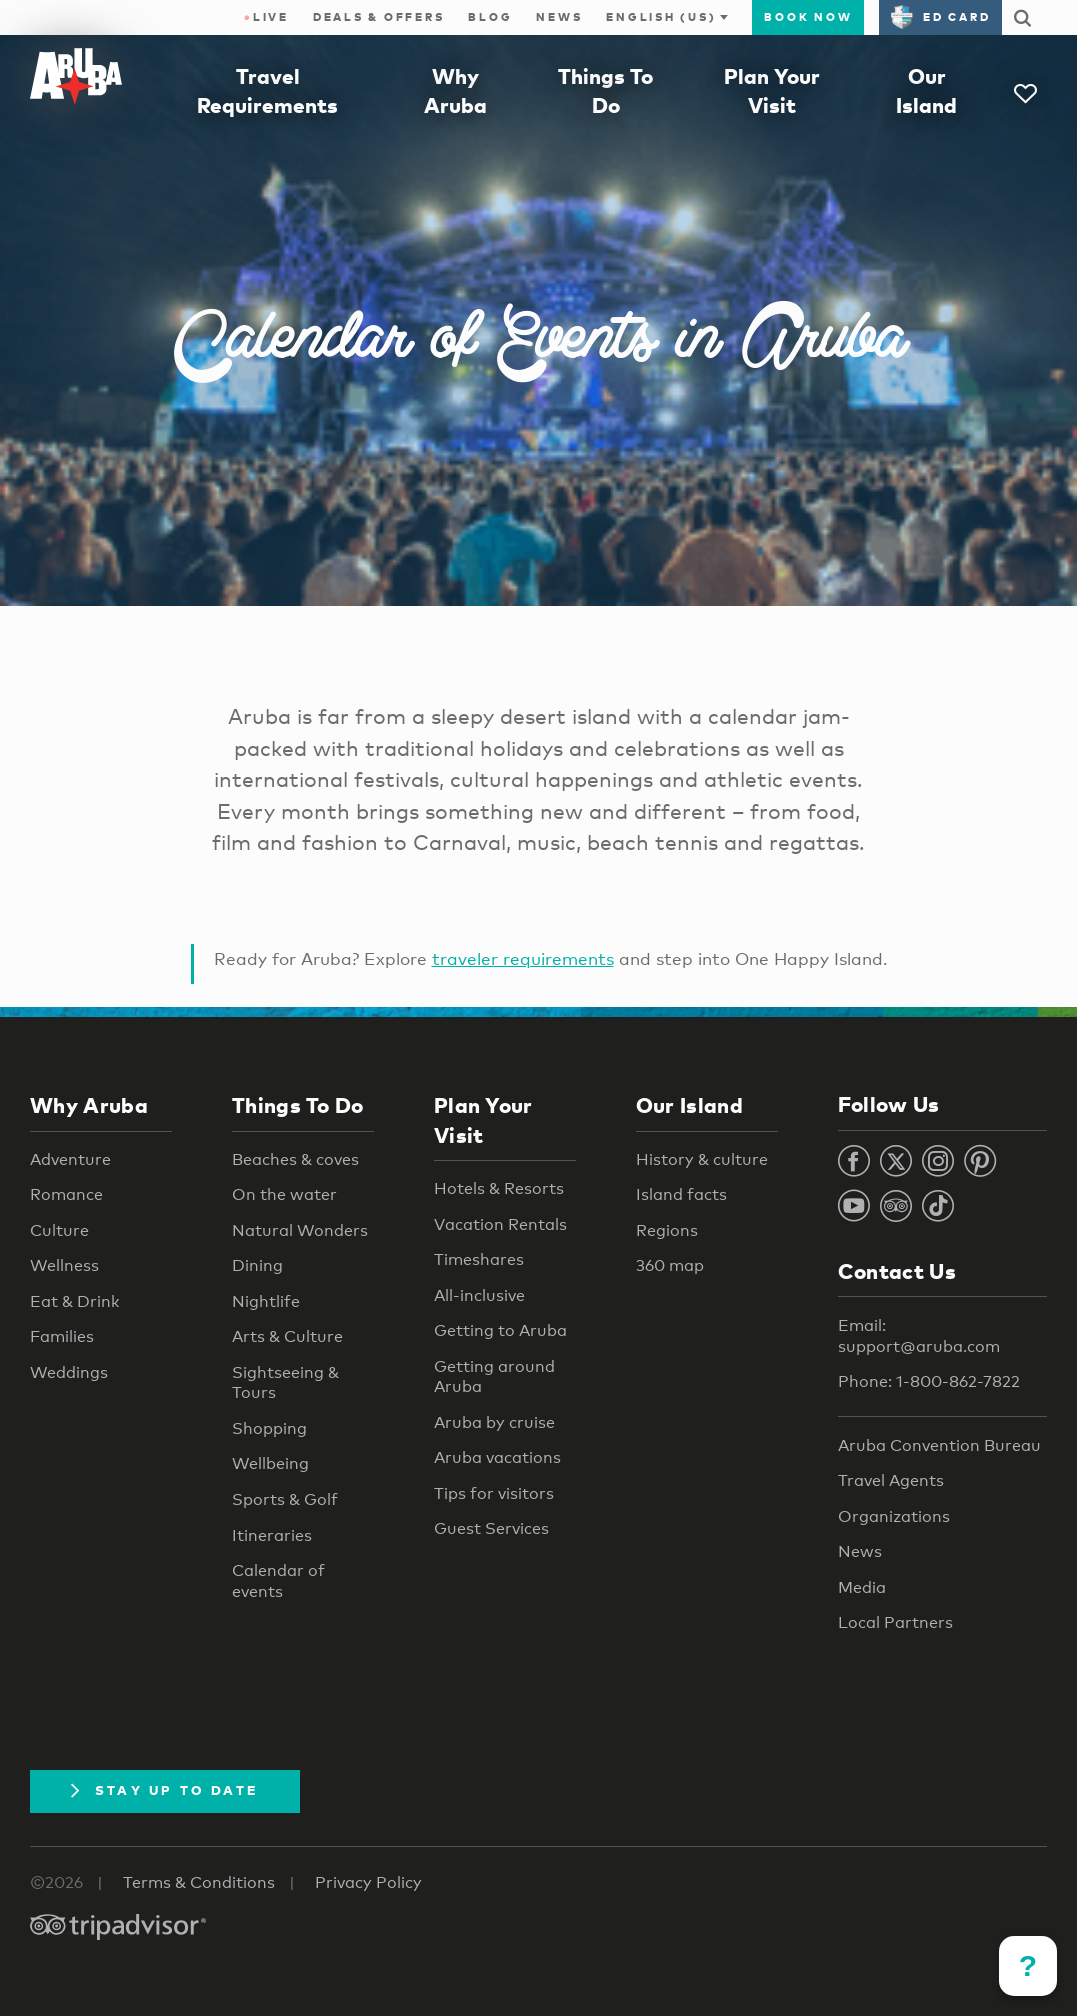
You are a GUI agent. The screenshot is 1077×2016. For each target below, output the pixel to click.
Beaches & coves (295, 1159)
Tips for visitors (494, 1493)
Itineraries (272, 1535)
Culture (59, 1230)
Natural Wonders (300, 1230)
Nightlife (266, 1301)
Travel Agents (891, 1480)
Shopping (269, 1428)
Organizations (894, 1516)
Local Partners (895, 1622)
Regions (667, 1230)
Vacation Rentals (500, 1224)
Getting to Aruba (500, 1330)
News (559, 17)
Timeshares (479, 1259)
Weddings (69, 1372)
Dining (257, 1265)
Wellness (64, 1265)
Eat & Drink (75, 1301)
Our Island (689, 1105)
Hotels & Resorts (499, 1188)
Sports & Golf (285, 1499)
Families (62, 1336)
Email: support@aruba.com (919, 1336)
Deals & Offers (379, 17)
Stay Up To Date (165, 1790)
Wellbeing (270, 1463)
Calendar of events (278, 1581)
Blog (490, 17)
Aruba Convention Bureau (939, 1445)
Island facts (681, 1194)
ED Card (940, 17)
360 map (670, 1265)
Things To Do (298, 1105)
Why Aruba (89, 1105)
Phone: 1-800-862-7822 (929, 1381)
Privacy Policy (368, 1882)
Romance (66, 1194)
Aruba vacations (497, 1457)
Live (266, 17)
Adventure (70, 1159)
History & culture (702, 1159)
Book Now (808, 17)
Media (862, 1587)
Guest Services (491, 1528)
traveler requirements (523, 958)
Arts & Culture (287, 1336)
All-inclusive (479, 1295)
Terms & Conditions (199, 1882)
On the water (284, 1194)
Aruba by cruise (494, 1422)
